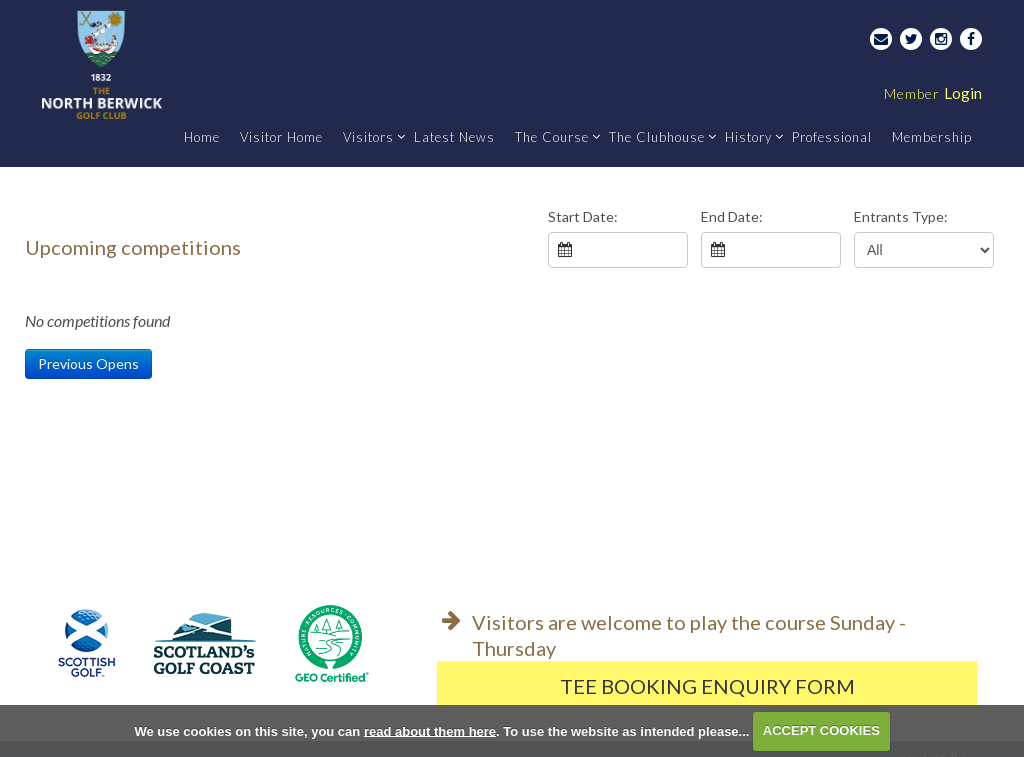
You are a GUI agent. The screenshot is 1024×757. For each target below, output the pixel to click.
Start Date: (583, 216)
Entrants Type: (901, 216)
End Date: (732, 216)
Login (933, 93)
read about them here (430, 730)
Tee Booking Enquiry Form (707, 686)
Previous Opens (88, 363)
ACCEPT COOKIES (821, 730)
